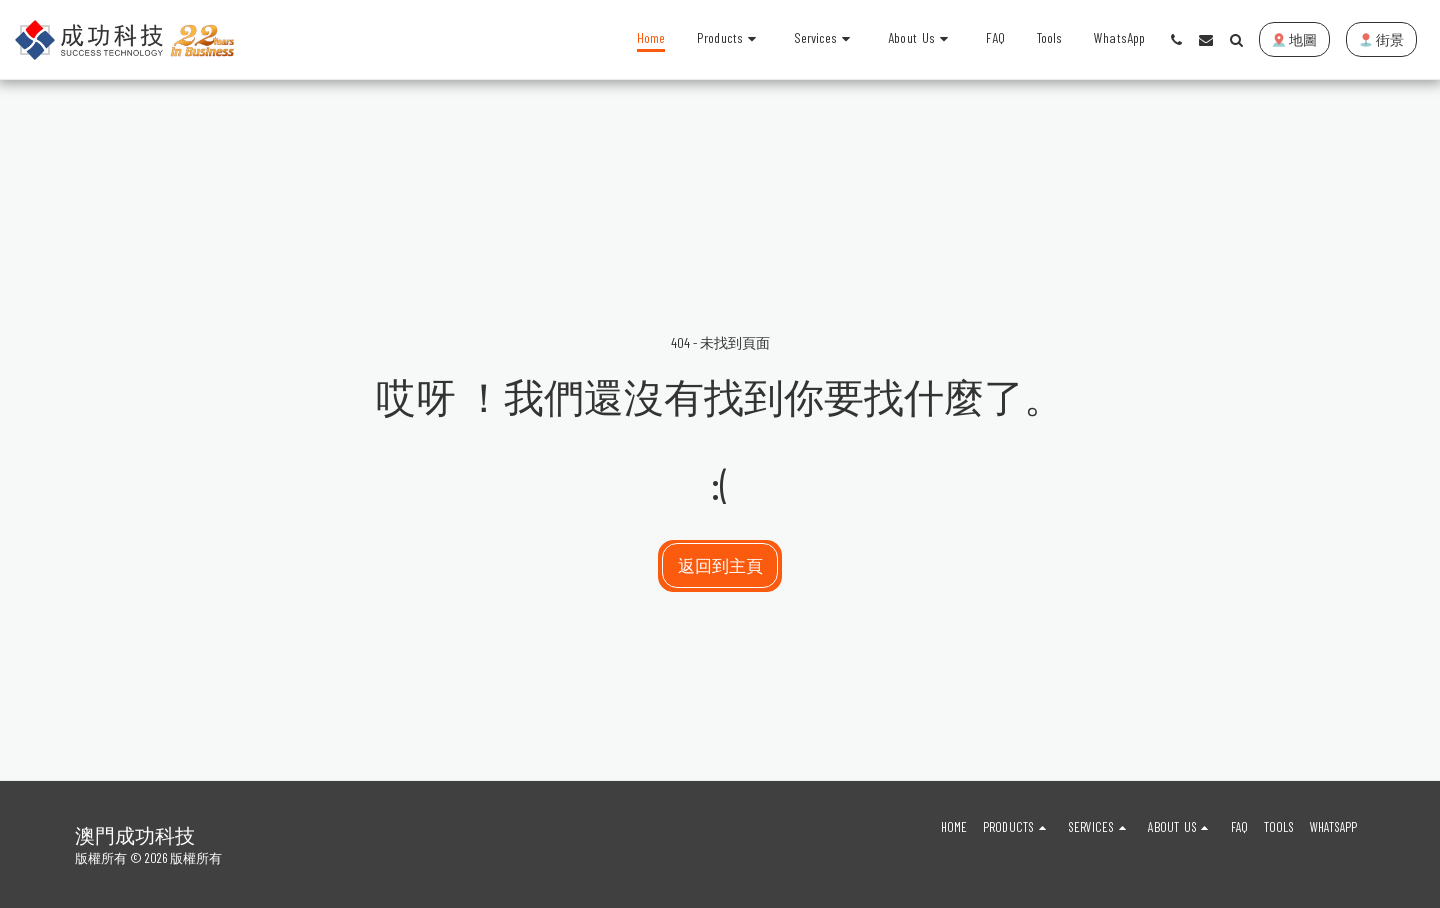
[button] (825, 40)
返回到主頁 (720, 565)
